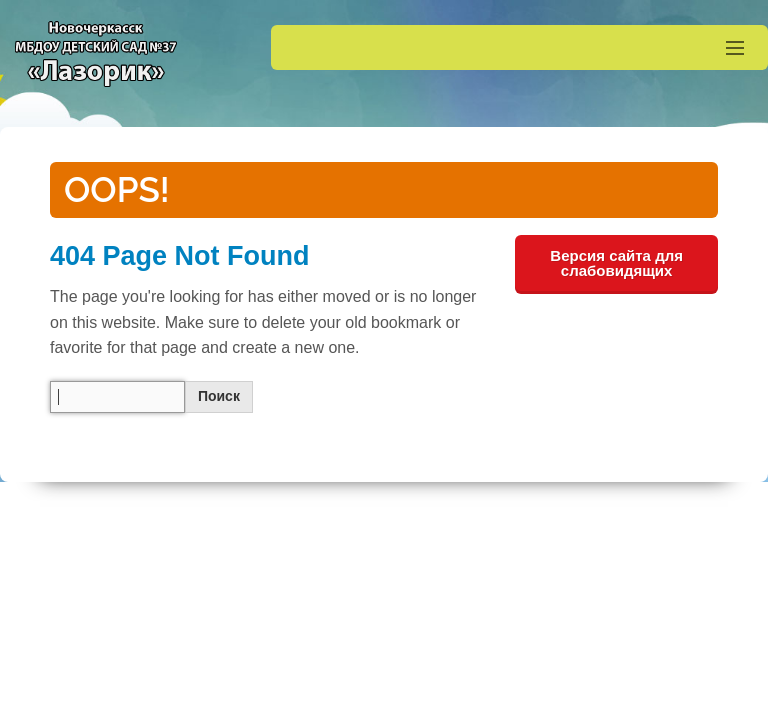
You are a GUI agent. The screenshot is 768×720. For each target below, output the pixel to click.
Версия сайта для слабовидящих (616, 263)
